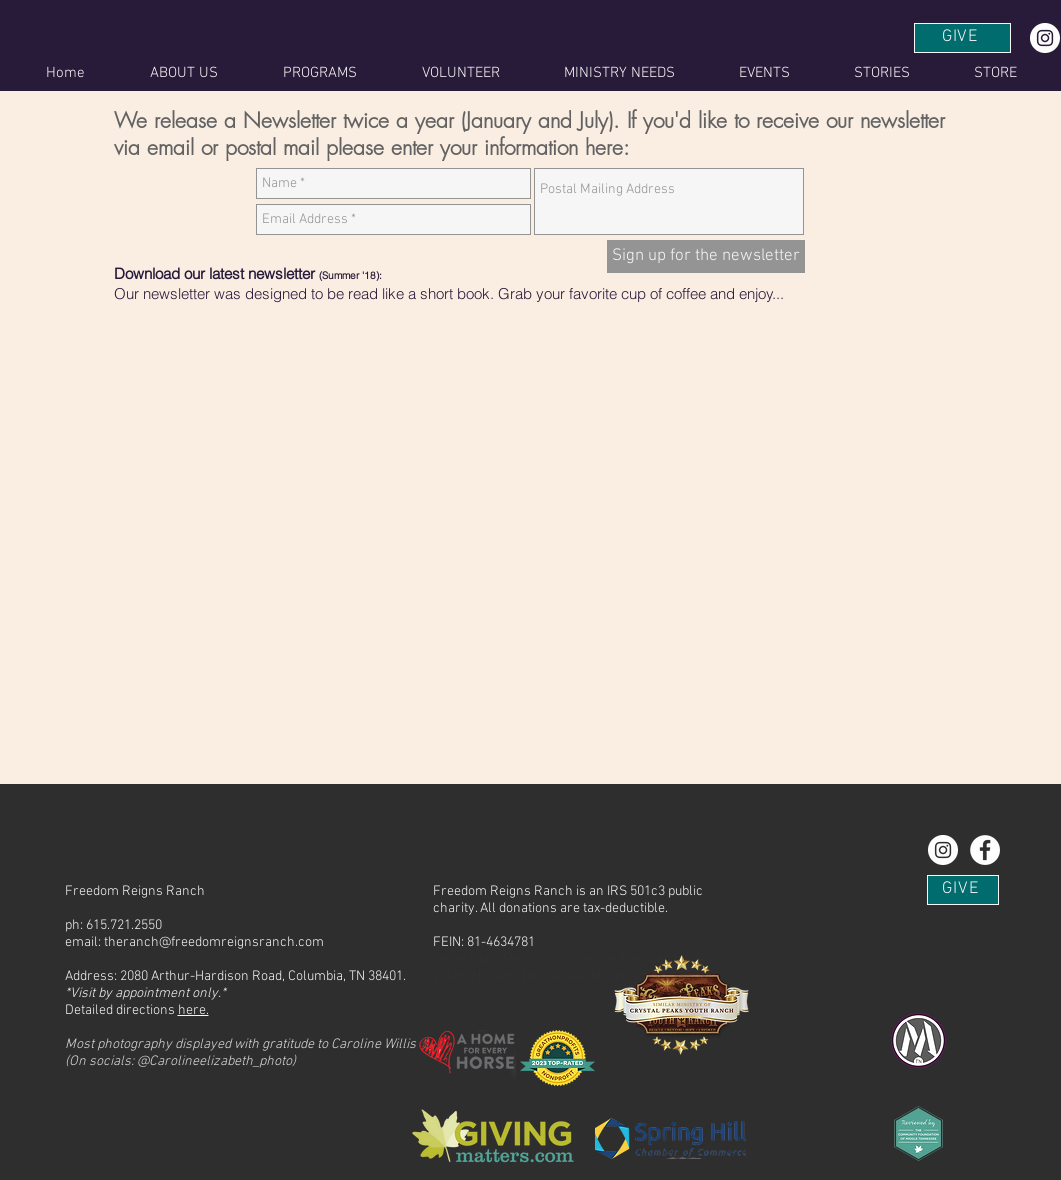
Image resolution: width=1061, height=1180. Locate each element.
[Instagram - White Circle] (1045, 38)
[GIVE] (962, 38)
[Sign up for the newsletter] (706, 256)
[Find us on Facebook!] (985, 850)
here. (193, 1010)
